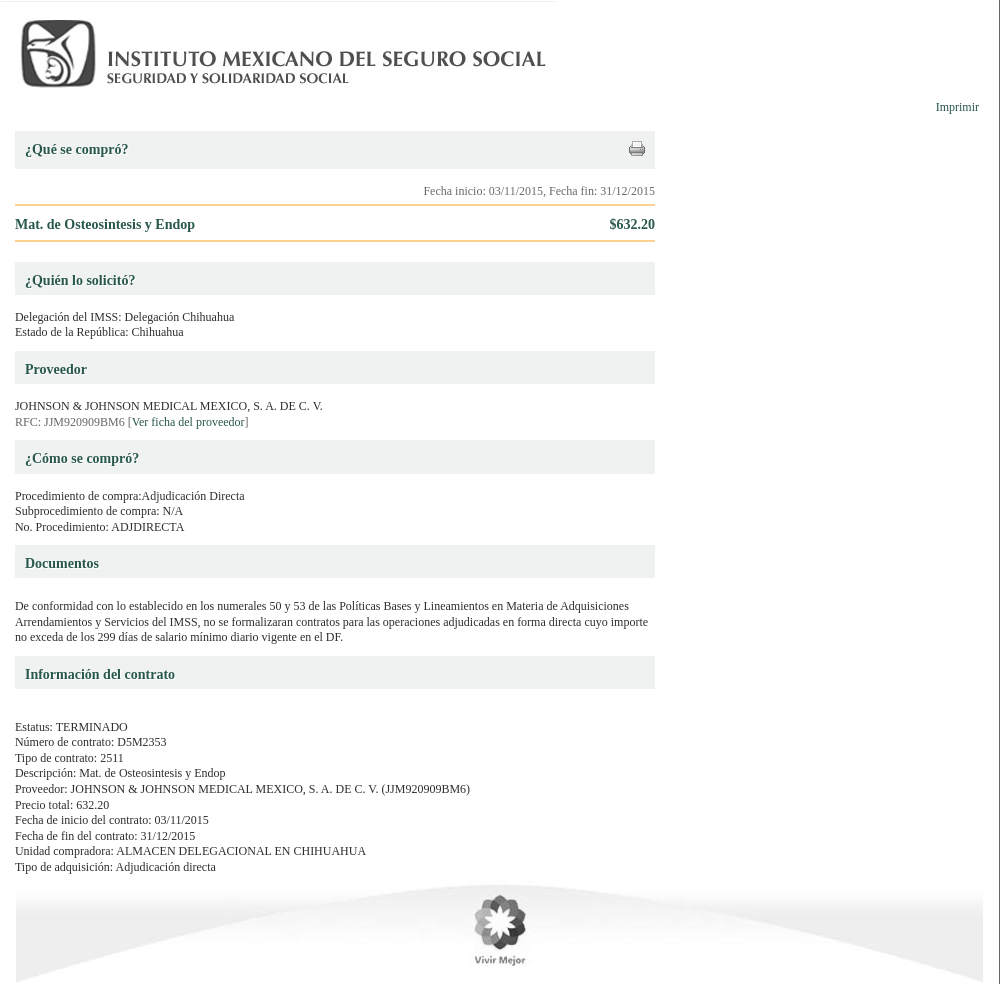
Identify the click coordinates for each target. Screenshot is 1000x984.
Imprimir (957, 107)
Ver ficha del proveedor (188, 422)
